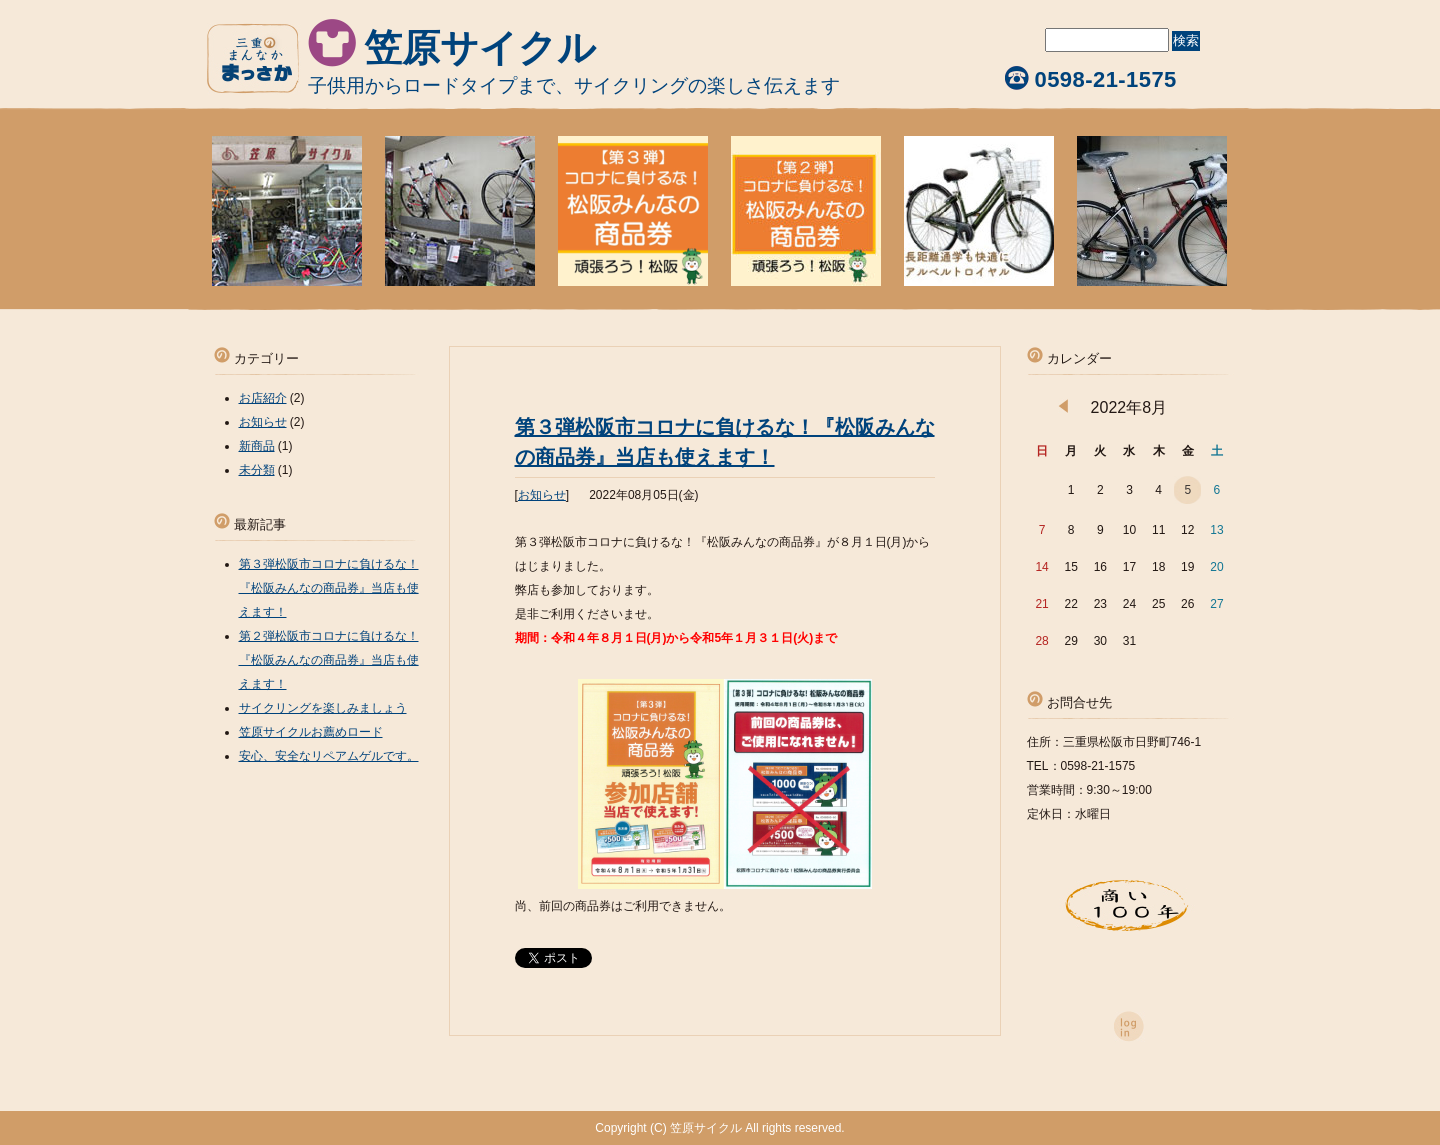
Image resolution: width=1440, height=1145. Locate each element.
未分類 (257, 470)
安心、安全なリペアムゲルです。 (329, 756)
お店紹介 (263, 398)
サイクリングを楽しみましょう (323, 708)
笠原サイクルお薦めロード (311, 732)
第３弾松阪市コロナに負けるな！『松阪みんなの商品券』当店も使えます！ (329, 588)
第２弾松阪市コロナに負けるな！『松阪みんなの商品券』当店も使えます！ (329, 660)
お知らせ (542, 495)
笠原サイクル (480, 48)
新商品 (257, 446)
